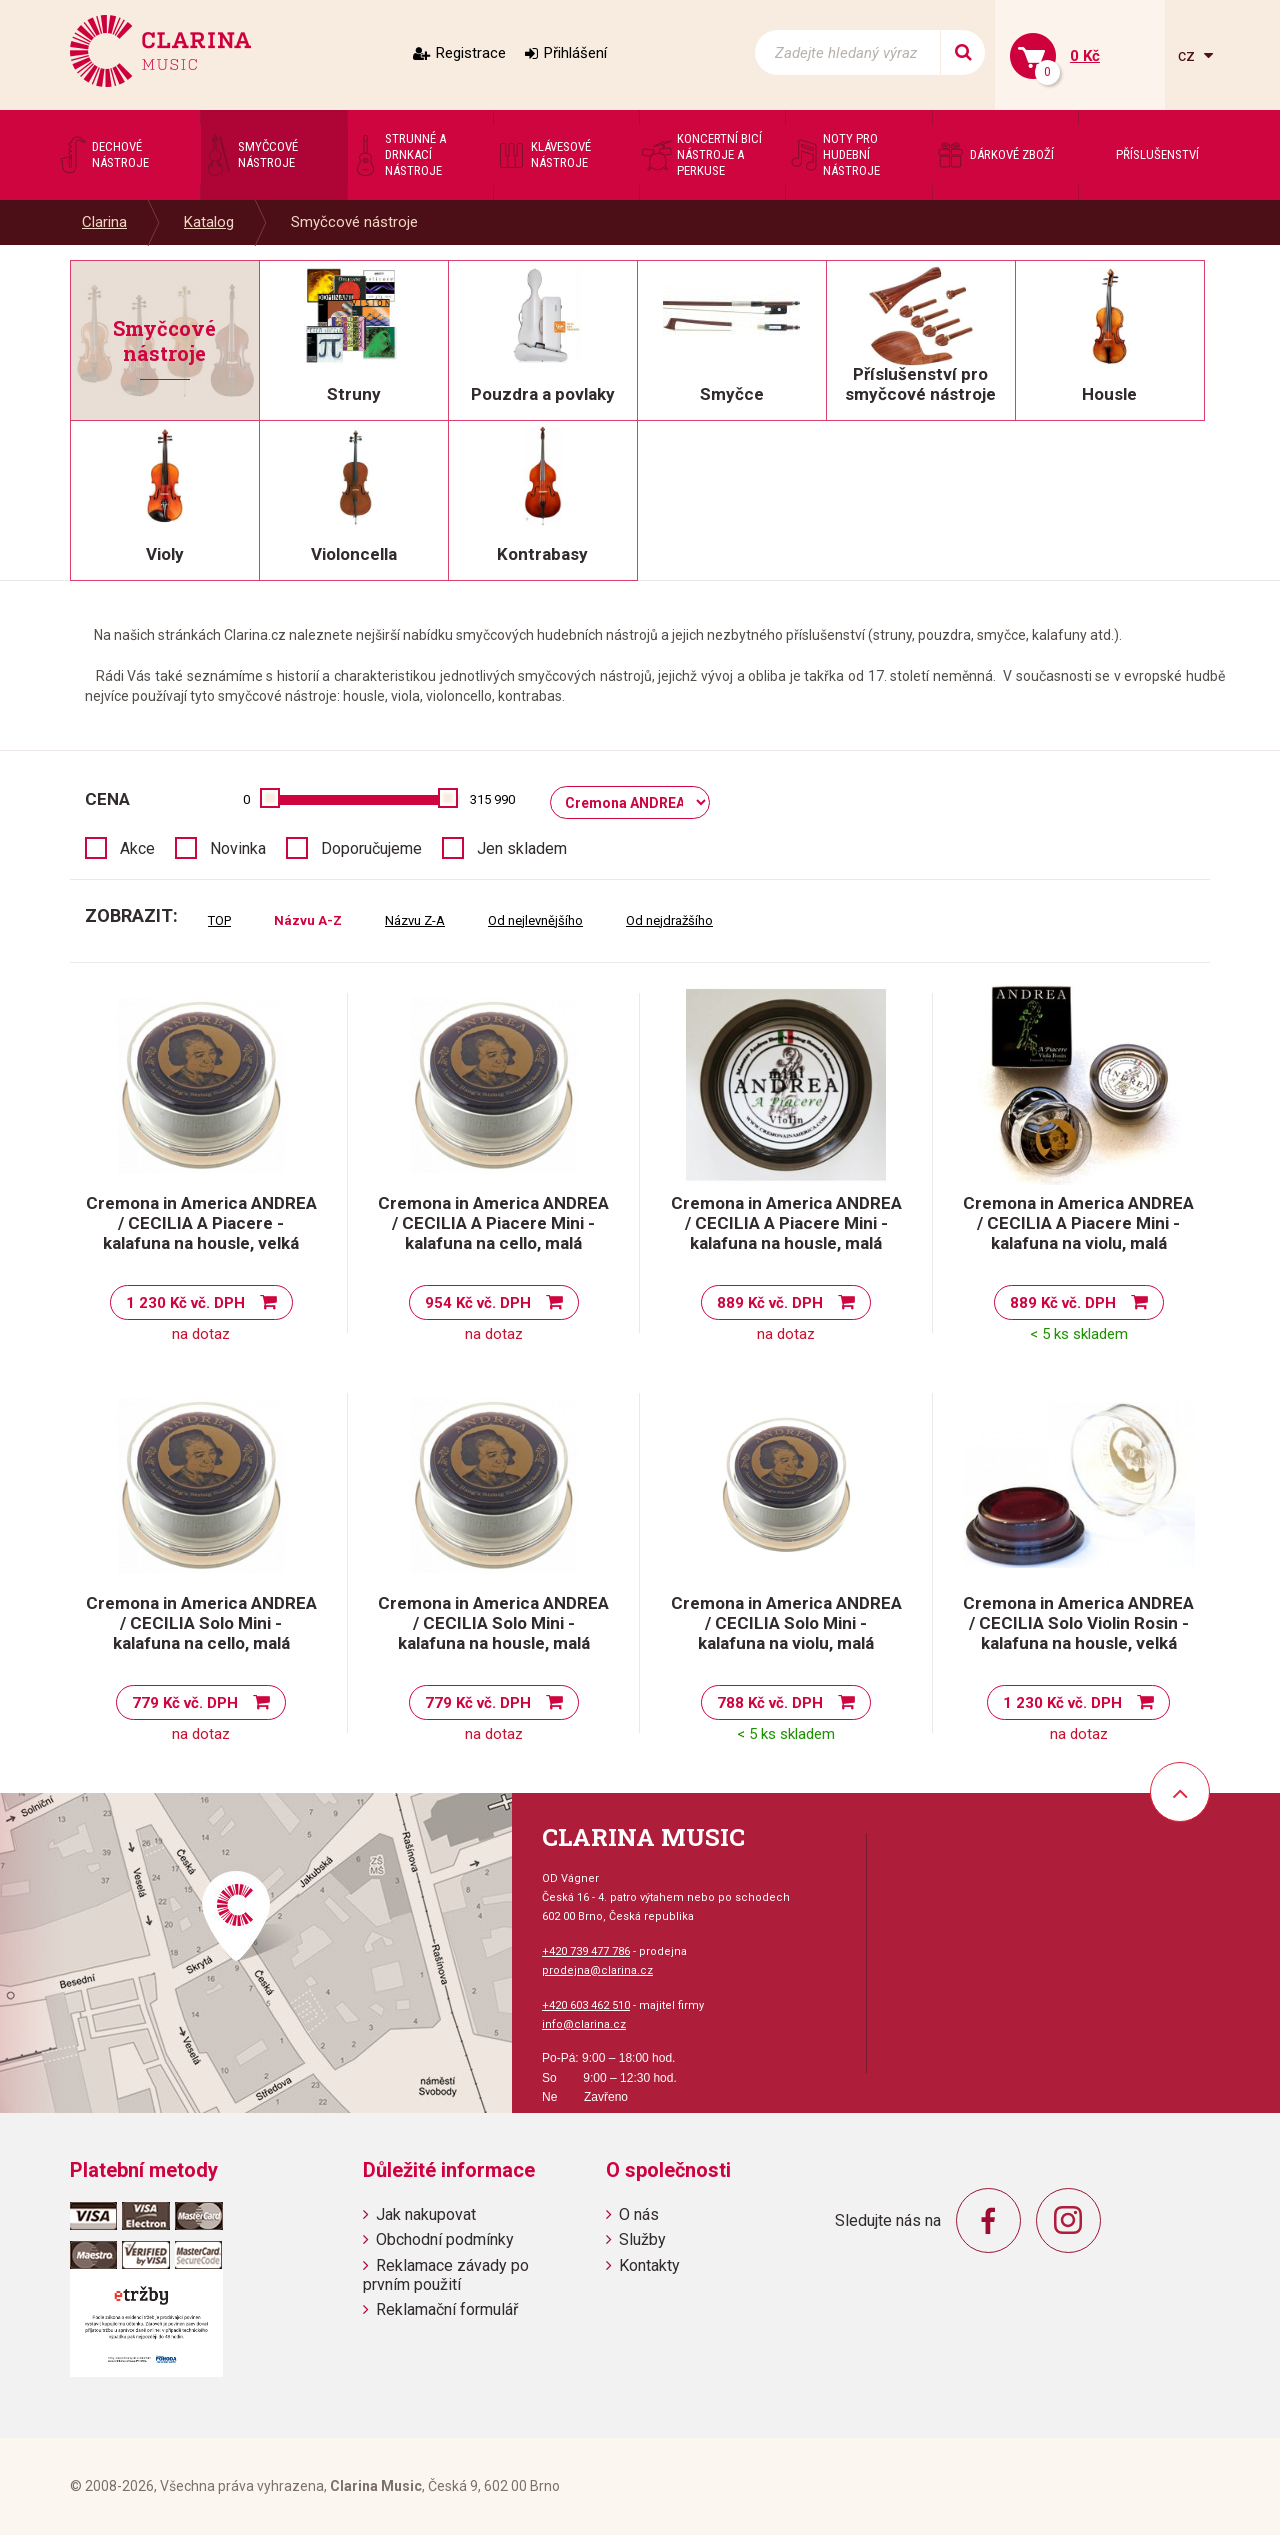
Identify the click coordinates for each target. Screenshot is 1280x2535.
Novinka (238, 848)
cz (1188, 55)
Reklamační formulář (447, 2309)
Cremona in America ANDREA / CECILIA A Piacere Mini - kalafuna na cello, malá (493, 1223)
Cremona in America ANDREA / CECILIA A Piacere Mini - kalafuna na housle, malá (786, 1223)
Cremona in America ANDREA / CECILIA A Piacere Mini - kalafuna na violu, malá (1078, 1223)
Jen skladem (522, 848)
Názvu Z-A (415, 920)
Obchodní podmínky (445, 2239)
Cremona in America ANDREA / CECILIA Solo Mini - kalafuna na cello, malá (201, 1623)
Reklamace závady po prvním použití (446, 2275)
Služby (642, 2239)
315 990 (492, 799)
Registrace (471, 53)
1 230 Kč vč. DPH (185, 1303)
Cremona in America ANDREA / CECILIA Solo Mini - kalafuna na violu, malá (786, 1623)
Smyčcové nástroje (354, 222)
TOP (219, 920)
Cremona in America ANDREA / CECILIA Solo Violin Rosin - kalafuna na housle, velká (1078, 1623)
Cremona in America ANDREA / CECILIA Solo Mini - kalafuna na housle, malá (493, 1623)
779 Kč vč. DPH (185, 1703)
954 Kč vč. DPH (478, 1303)
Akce (137, 848)
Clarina (104, 222)
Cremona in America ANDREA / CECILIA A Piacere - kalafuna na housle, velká (201, 1223)
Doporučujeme (371, 848)
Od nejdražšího (669, 920)
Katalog (209, 222)
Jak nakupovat (426, 2214)
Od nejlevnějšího (535, 920)
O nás (639, 2214)
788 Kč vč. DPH (770, 1703)
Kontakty (649, 2265)
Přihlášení (575, 53)
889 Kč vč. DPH (770, 1303)
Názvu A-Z (308, 920)
